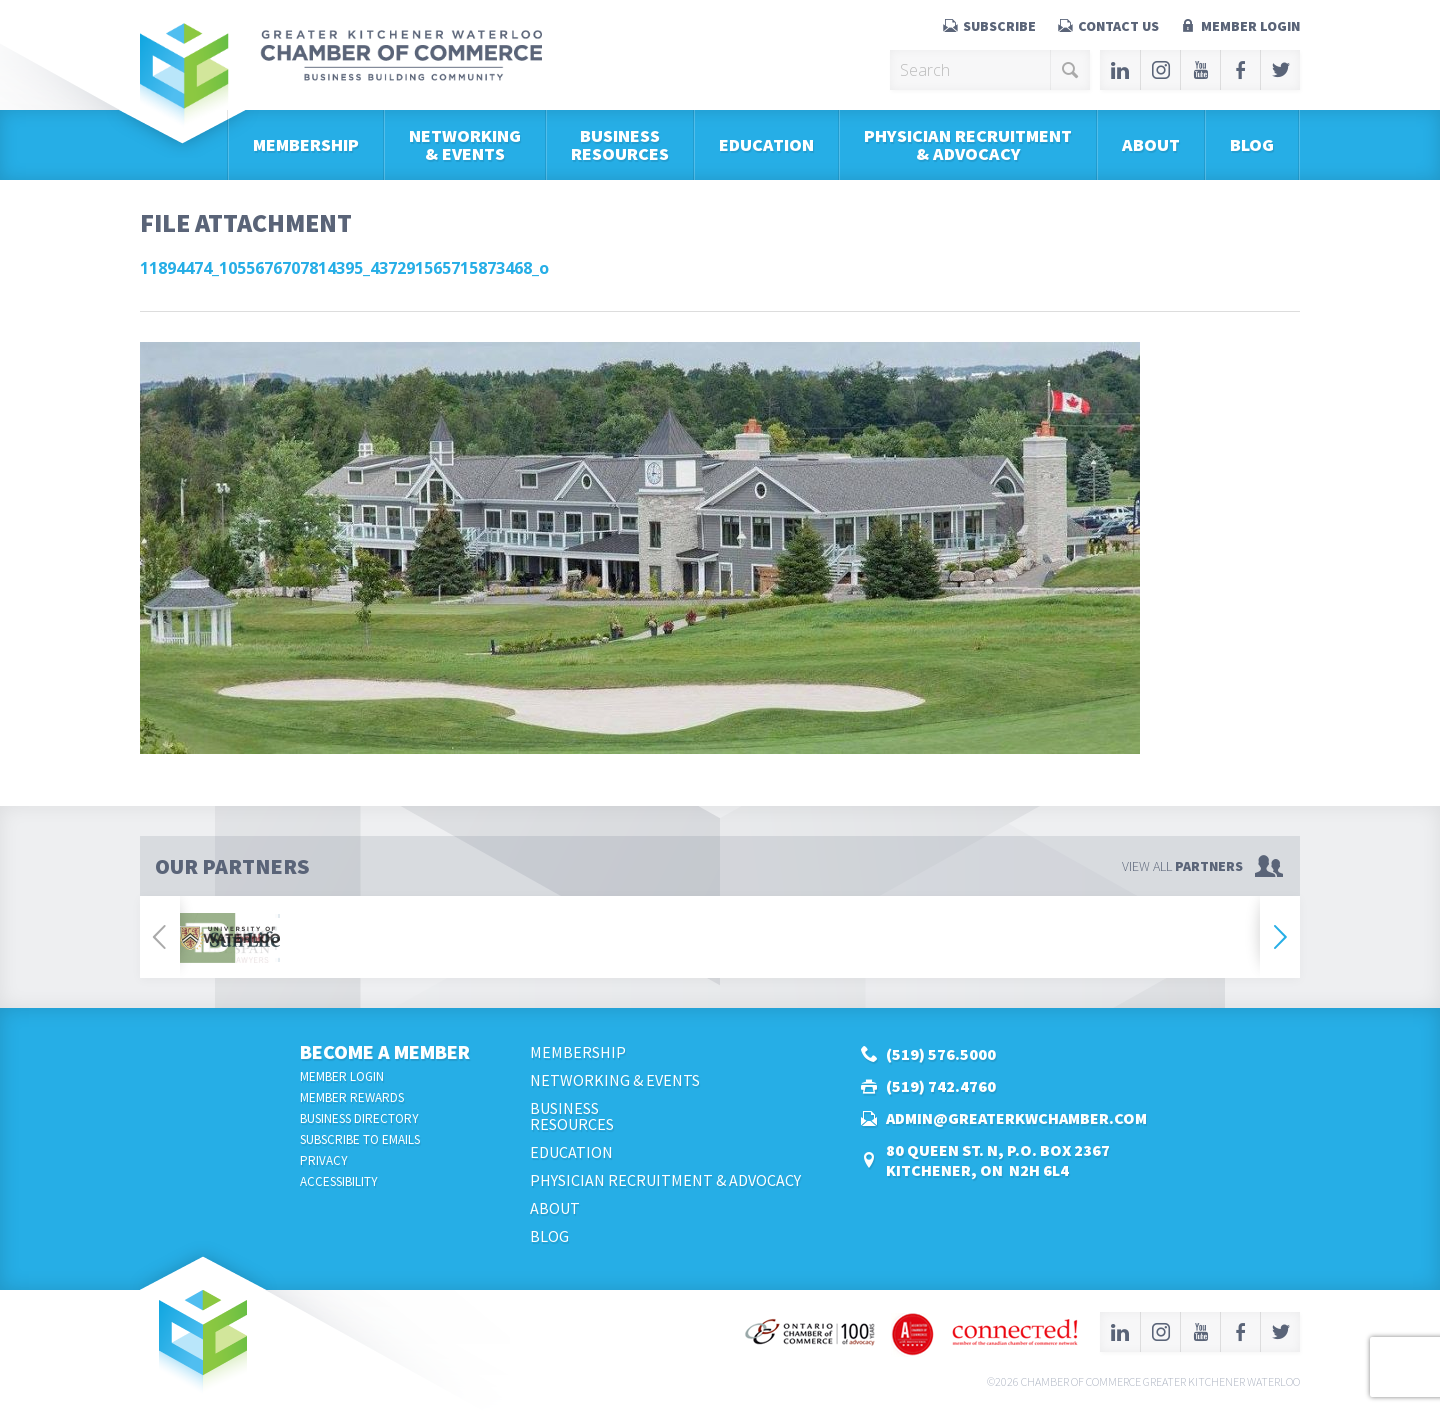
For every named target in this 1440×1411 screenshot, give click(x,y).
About (1151, 144)
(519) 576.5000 (941, 1054)
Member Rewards (352, 1097)
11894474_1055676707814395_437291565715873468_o (344, 268)
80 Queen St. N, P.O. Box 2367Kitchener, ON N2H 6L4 (998, 1160)
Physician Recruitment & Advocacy (968, 144)
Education (766, 144)
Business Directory (359, 1118)
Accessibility (339, 1181)
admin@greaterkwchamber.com (1016, 1118)
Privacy (324, 1160)
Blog (1252, 144)
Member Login (1250, 26)
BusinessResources (620, 144)
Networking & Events (465, 144)
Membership (306, 144)
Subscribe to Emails (360, 1139)
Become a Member (385, 1051)
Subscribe (999, 26)
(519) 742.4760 (941, 1086)
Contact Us (1118, 26)
